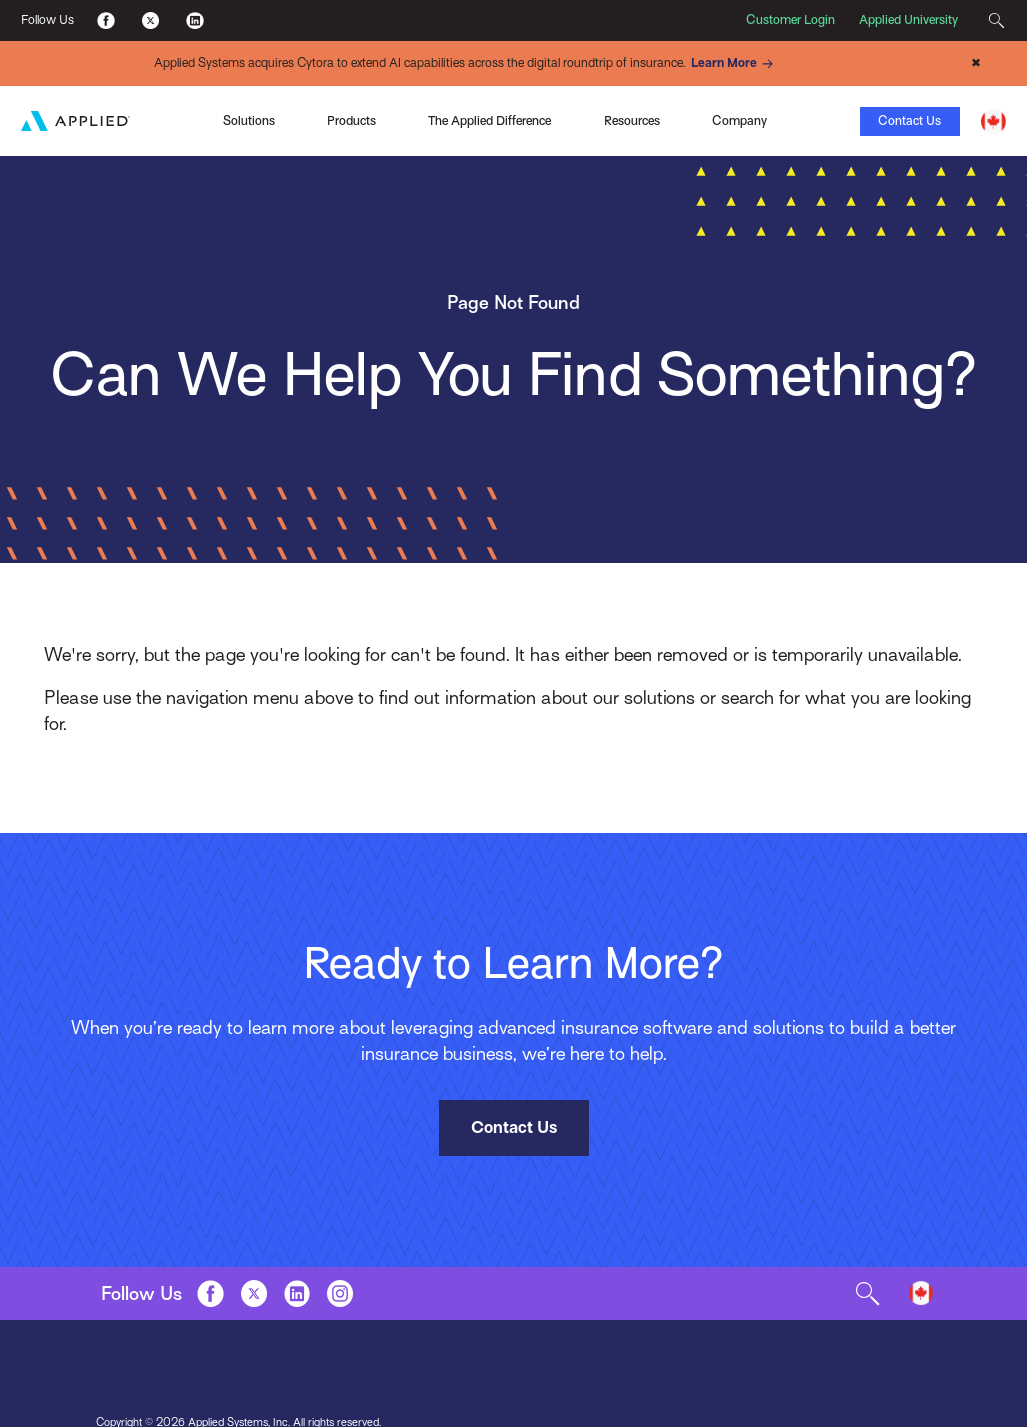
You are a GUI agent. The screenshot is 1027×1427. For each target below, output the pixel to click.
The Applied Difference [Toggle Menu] (489, 121)
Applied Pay (155, 119)
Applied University (908, 20)
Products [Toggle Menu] (351, 121)
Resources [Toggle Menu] (632, 121)
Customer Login (790, 20)
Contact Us (909, 121)
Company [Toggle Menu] (739, 121)
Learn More (735, 64)
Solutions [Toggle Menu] (249, 121)
